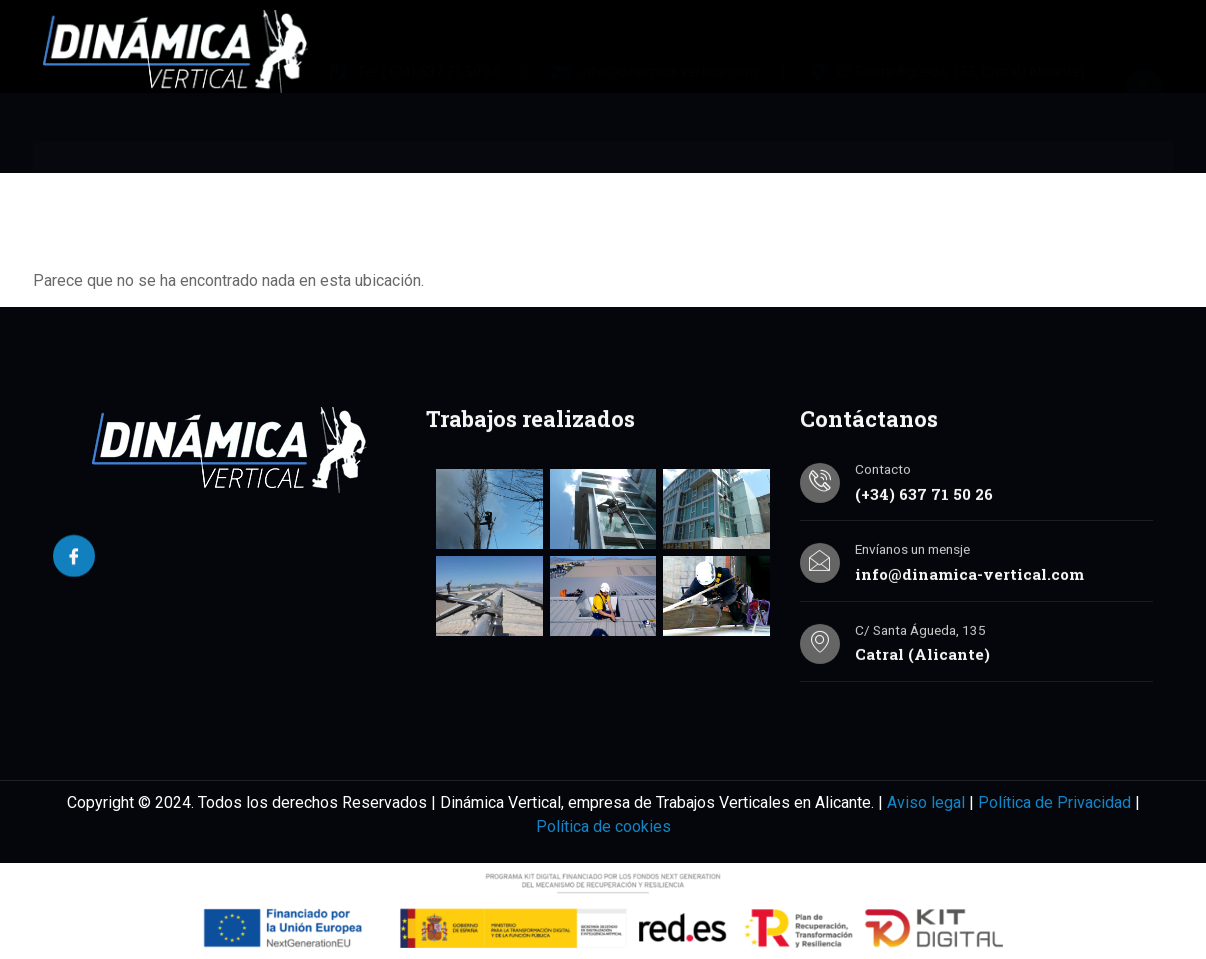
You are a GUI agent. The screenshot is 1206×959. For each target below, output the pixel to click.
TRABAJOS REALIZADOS (650, 177)
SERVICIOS (444, 178)
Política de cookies (603, 826)
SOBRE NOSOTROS (260, 177)
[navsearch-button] (1128, 174)
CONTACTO (948, 177)
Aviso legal (926, 802)
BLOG (823, 177)
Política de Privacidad (1054, 802)
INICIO (106, 177)
